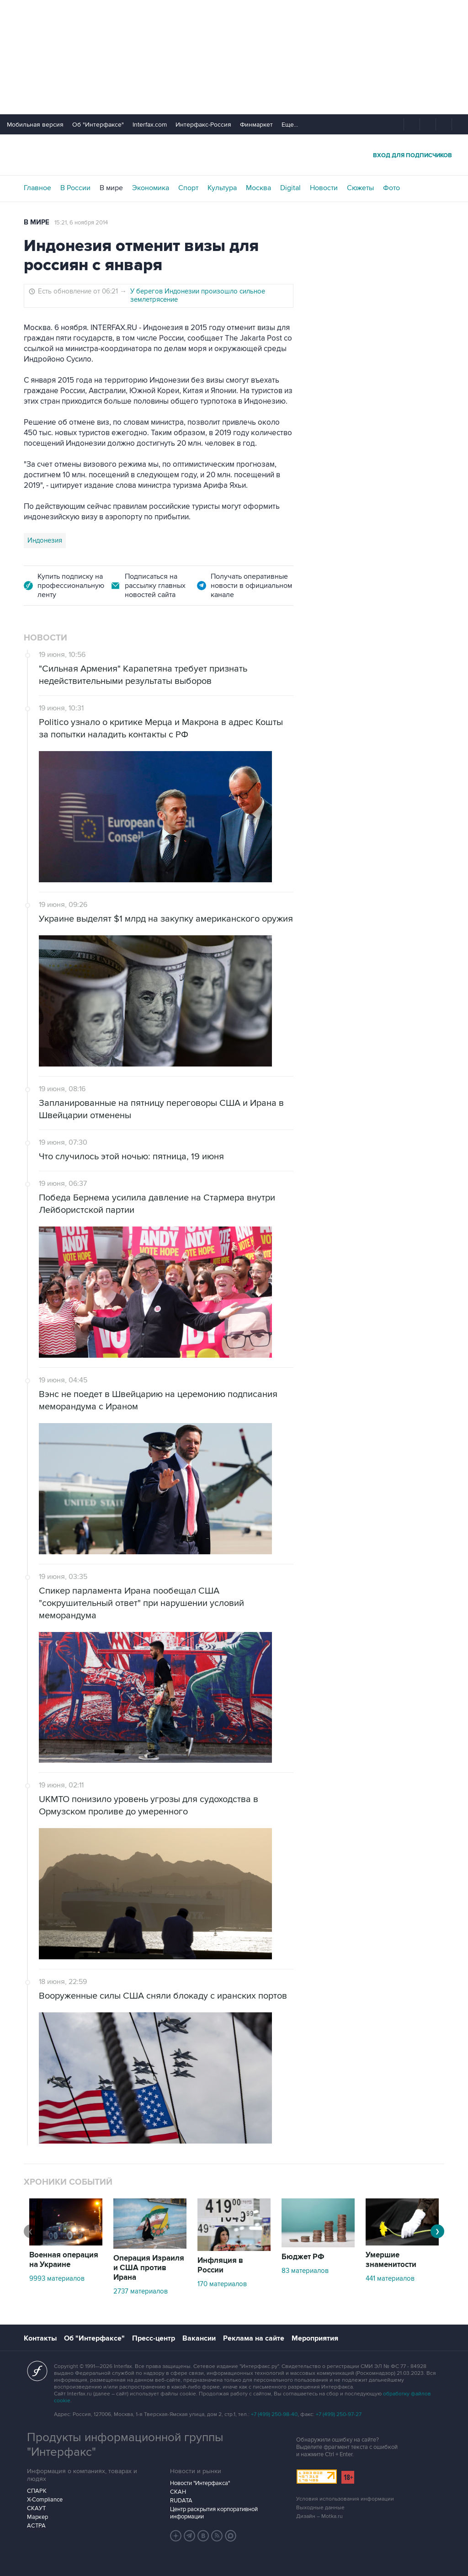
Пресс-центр (153, 2338)
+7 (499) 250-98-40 (274, 2414)
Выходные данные (320, 2507)
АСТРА (36, 2525)
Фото (391, 188)
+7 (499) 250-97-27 (339, 2414)
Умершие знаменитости (391, 2260)
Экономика (150, 188)
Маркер (37, 2517)
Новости (324, 188)
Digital (290, 188)
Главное (37, 188)
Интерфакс (234, 154)
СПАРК (37, 2491)
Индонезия (44, 540)
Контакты (40, 2338)
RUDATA (181, 2500)
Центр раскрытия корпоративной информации (214, 2513)
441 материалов (390, 2278)
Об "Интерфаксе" (98, 124)
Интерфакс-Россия (203, 124)
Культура (222, 188)
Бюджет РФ (303, 2256)
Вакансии (199, 2338)
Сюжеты (360, 188)
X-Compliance (45, 2499)
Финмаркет (256, 124)
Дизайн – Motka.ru (319, 2516)
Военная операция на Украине (63, 2260)
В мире (111, 188)
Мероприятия (315, 2338)
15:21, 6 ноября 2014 (81, 222)
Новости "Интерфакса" (200, 2483)
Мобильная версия (35, 124)
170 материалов (222, 2284)
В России (75, 188)
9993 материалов (57, 2278)
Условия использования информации (345, 2499)
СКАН (178, 2492)
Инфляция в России (220, 2265)
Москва (258, 188)
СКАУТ (36, 2508)
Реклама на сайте (253, 2338)
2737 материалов (140, 2291)
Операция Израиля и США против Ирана (148, 2268)
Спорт (188, 188)
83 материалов (305, 2271)
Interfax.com (150, 124)
